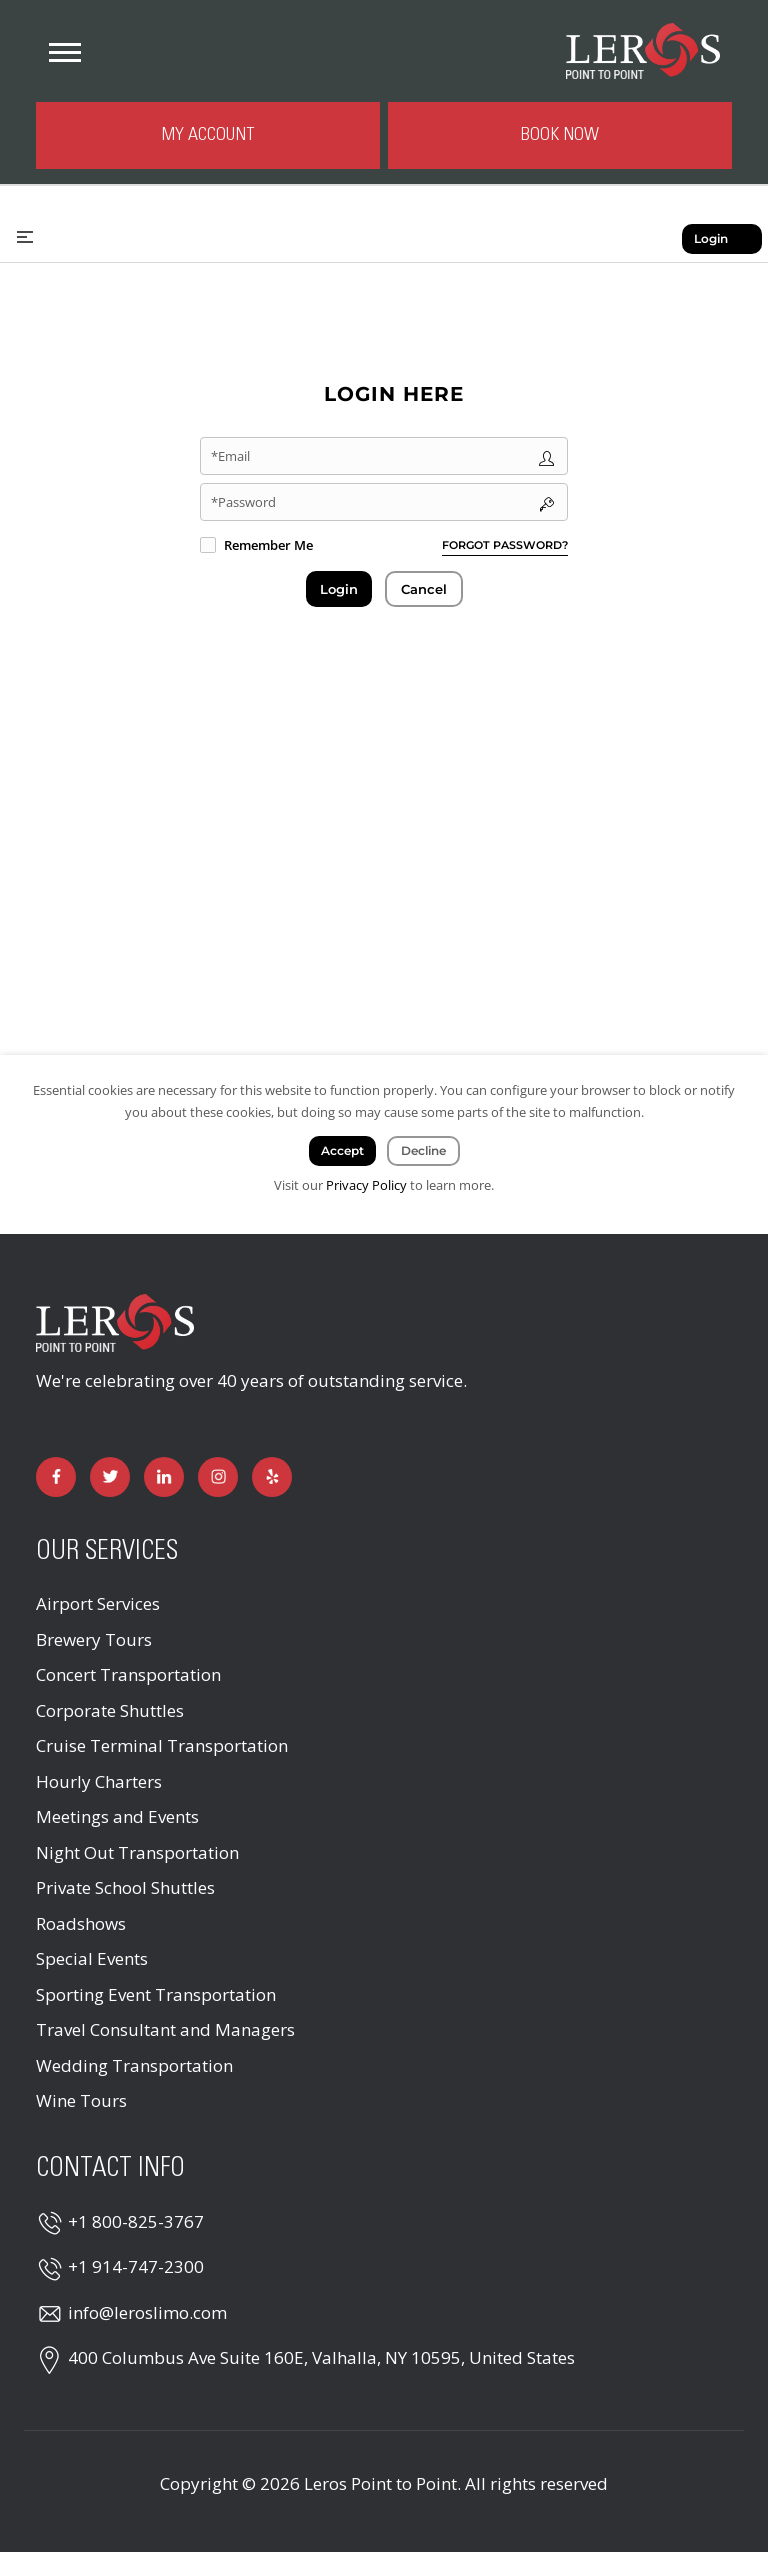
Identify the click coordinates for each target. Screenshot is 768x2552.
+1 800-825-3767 (136, 2221)
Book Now (560, 135)
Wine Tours (81, 2100)
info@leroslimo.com (147, 2312)
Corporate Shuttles (110, 1710)
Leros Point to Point (380, 2483)
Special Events (92, 1958)
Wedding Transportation (134, 2065)
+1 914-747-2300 (136, 2266)
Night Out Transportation (137, 1852)
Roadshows (81, 1923)
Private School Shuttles (125, 1887)
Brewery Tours (94, 1639)
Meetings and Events (117, 1816)
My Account (208, 135)
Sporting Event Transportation (156, 1994)
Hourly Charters (99, 1781)
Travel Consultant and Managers (165, 2029)
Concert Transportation (128, 1674)
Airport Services (98, 1603)
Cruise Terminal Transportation (162, 1745)
